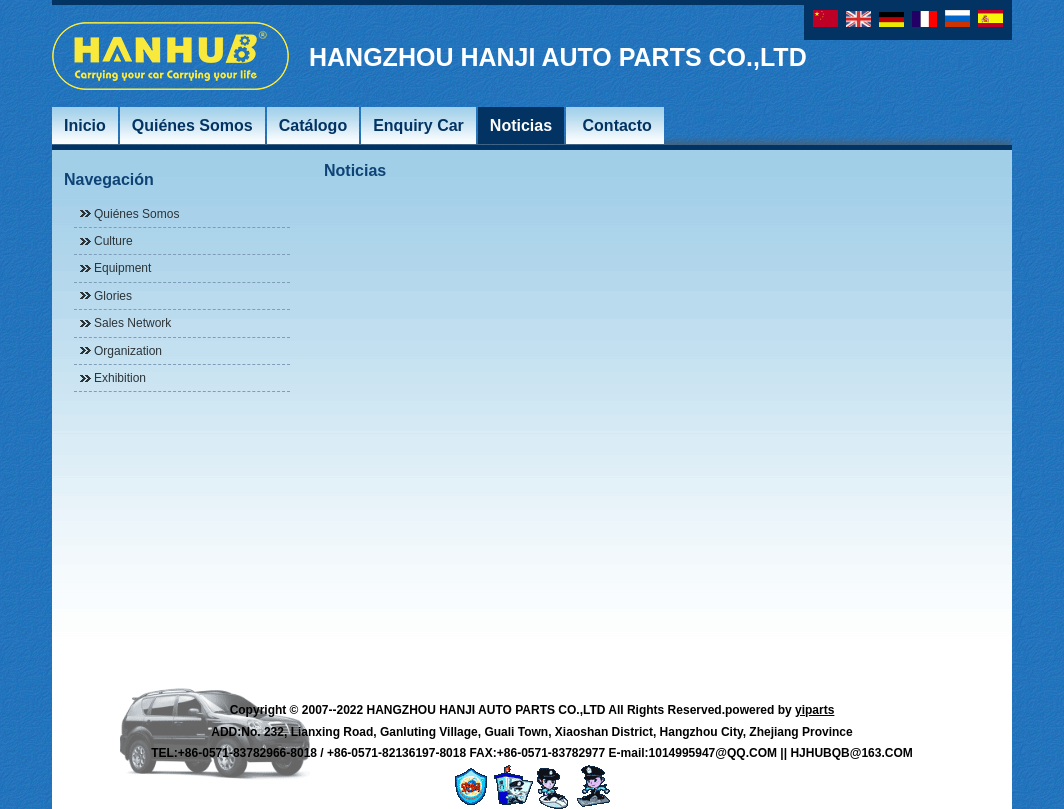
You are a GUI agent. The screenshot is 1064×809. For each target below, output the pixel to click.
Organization (128, 351)
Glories (113, 296)
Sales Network (132, 323)
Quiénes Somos (136, 214)
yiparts (814, 710)
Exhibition (120, 378)
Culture (113, 241)
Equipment (122, 268)
